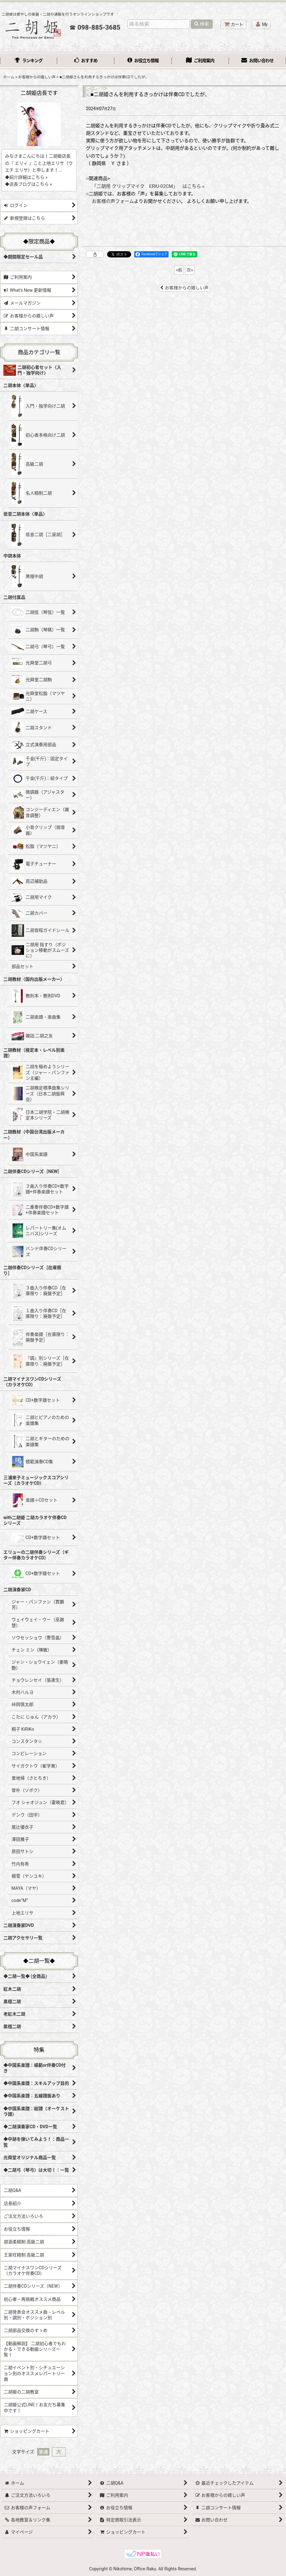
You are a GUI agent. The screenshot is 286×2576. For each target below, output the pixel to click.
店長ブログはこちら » (30, 184)
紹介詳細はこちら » (28, 177)
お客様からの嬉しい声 (184, 287)
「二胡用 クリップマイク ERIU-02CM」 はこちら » (148, 186)
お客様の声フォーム (113, 201)
